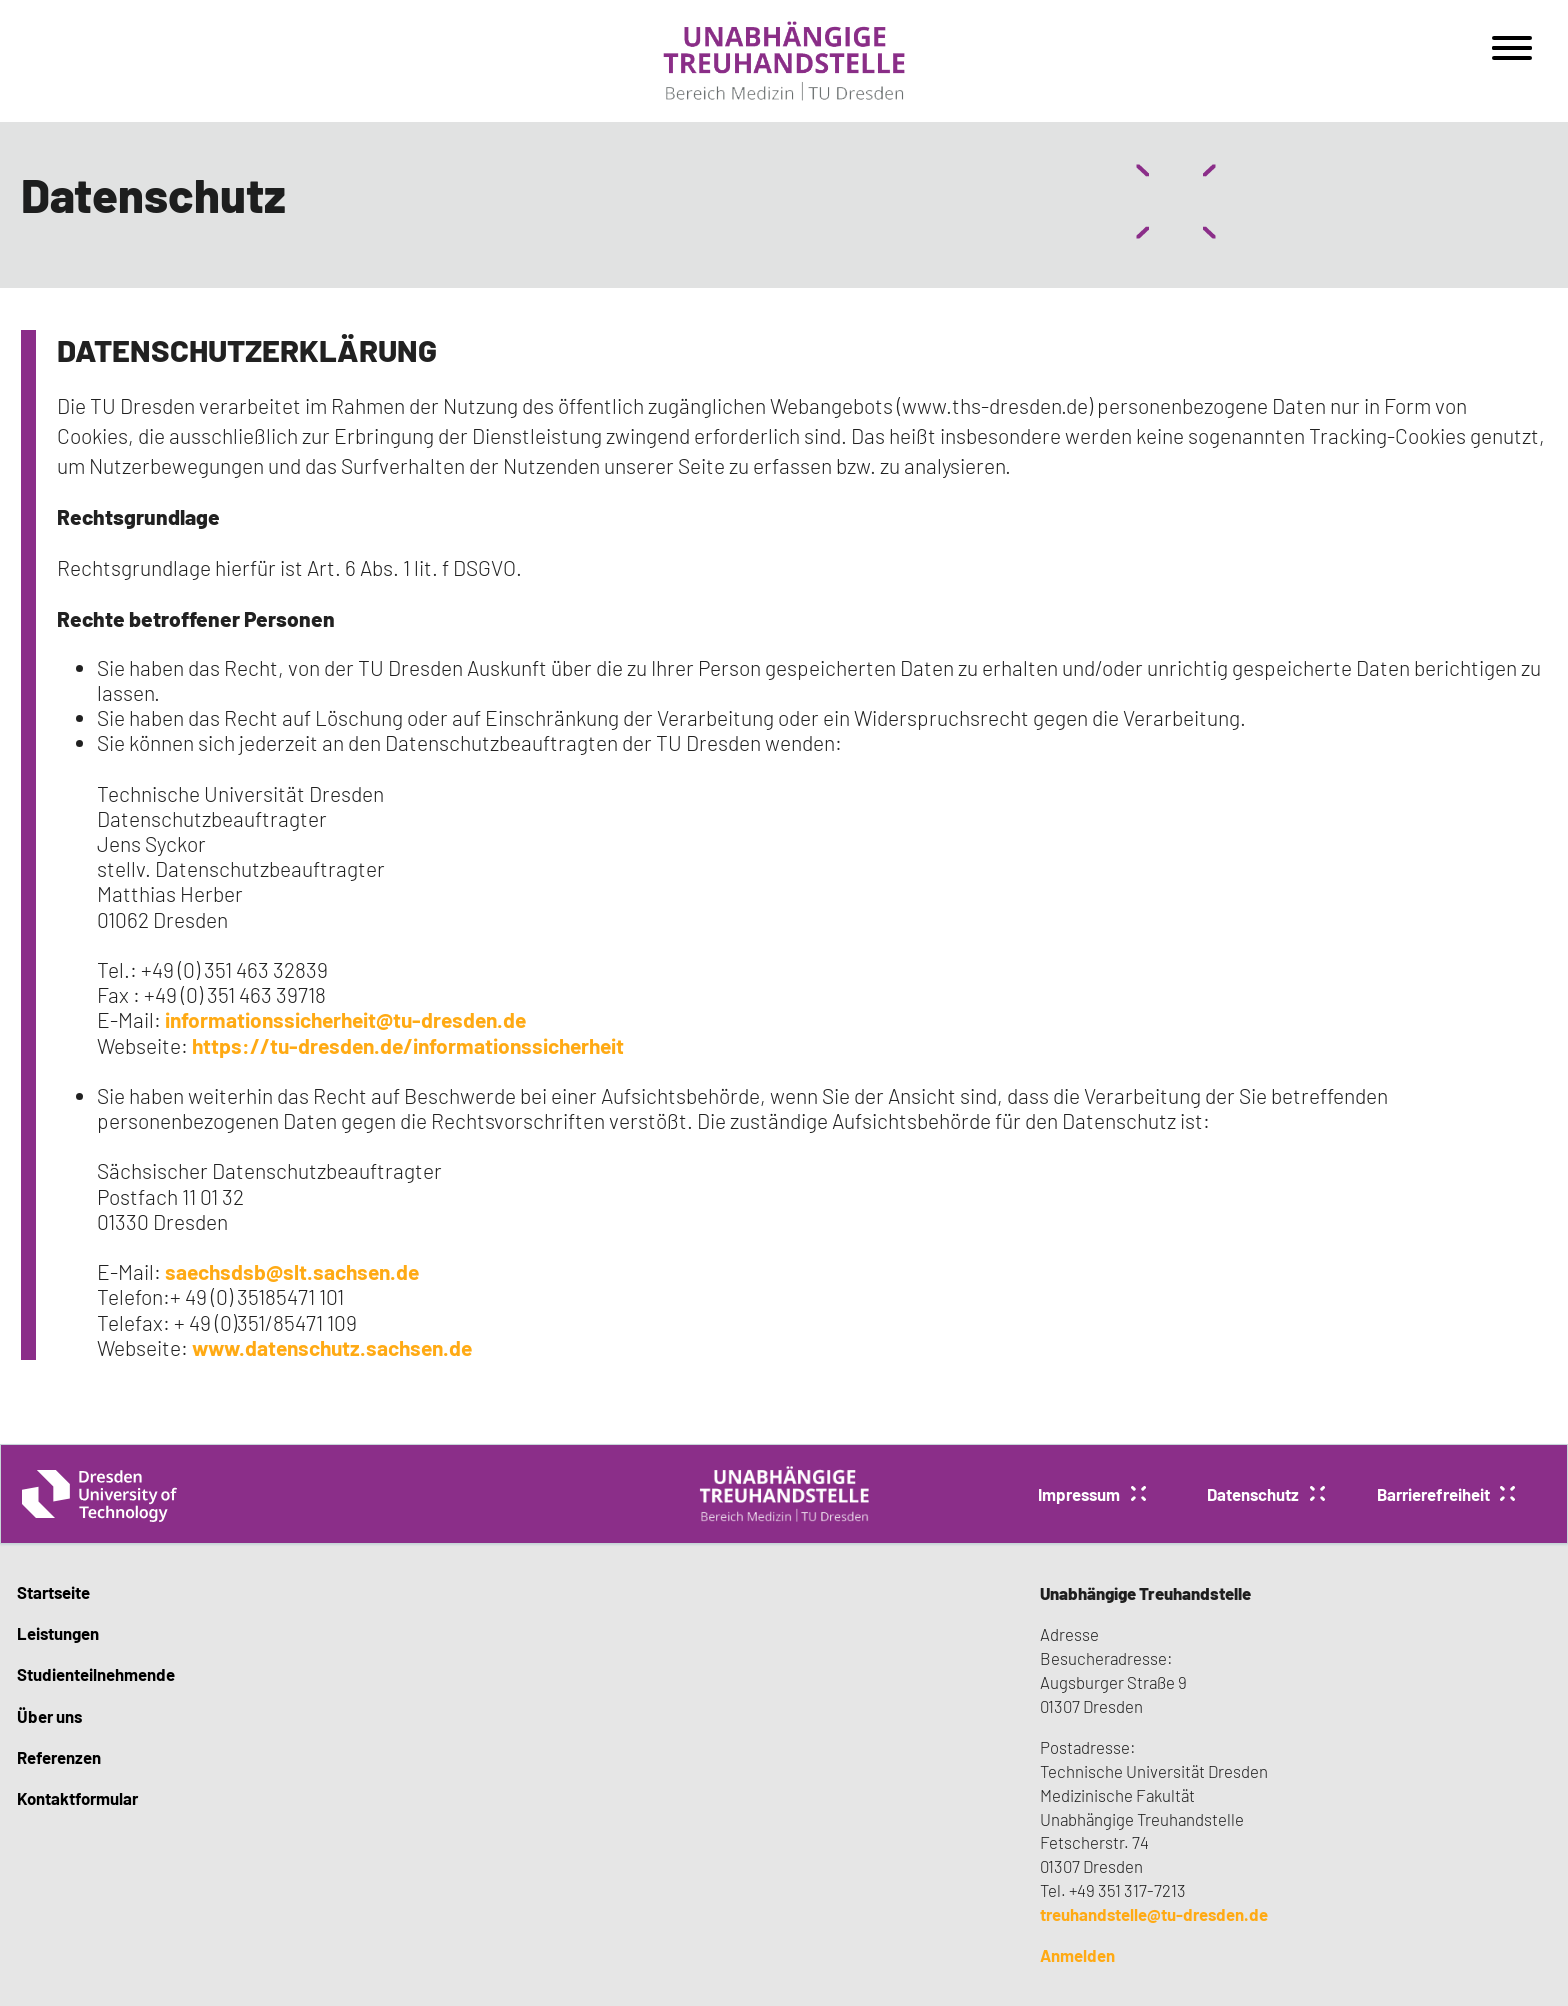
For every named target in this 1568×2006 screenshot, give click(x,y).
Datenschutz (1253, 1494)
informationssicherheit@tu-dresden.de (345, 1019)
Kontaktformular (77, 1798)
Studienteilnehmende (96, 1674)
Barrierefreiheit (1433, 1494)
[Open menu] (1512, 54)
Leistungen (58, 1633)
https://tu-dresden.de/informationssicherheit (408, 1045)
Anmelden (1077, 1955)
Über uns (49, 1716)
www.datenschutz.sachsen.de (330, 1347)
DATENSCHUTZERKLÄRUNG (247, 349)
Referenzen (59, 1757)
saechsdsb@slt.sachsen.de (292, 1271)
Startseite (53, 1592)
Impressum (1079, 1494)
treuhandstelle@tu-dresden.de (1154, 1914)
